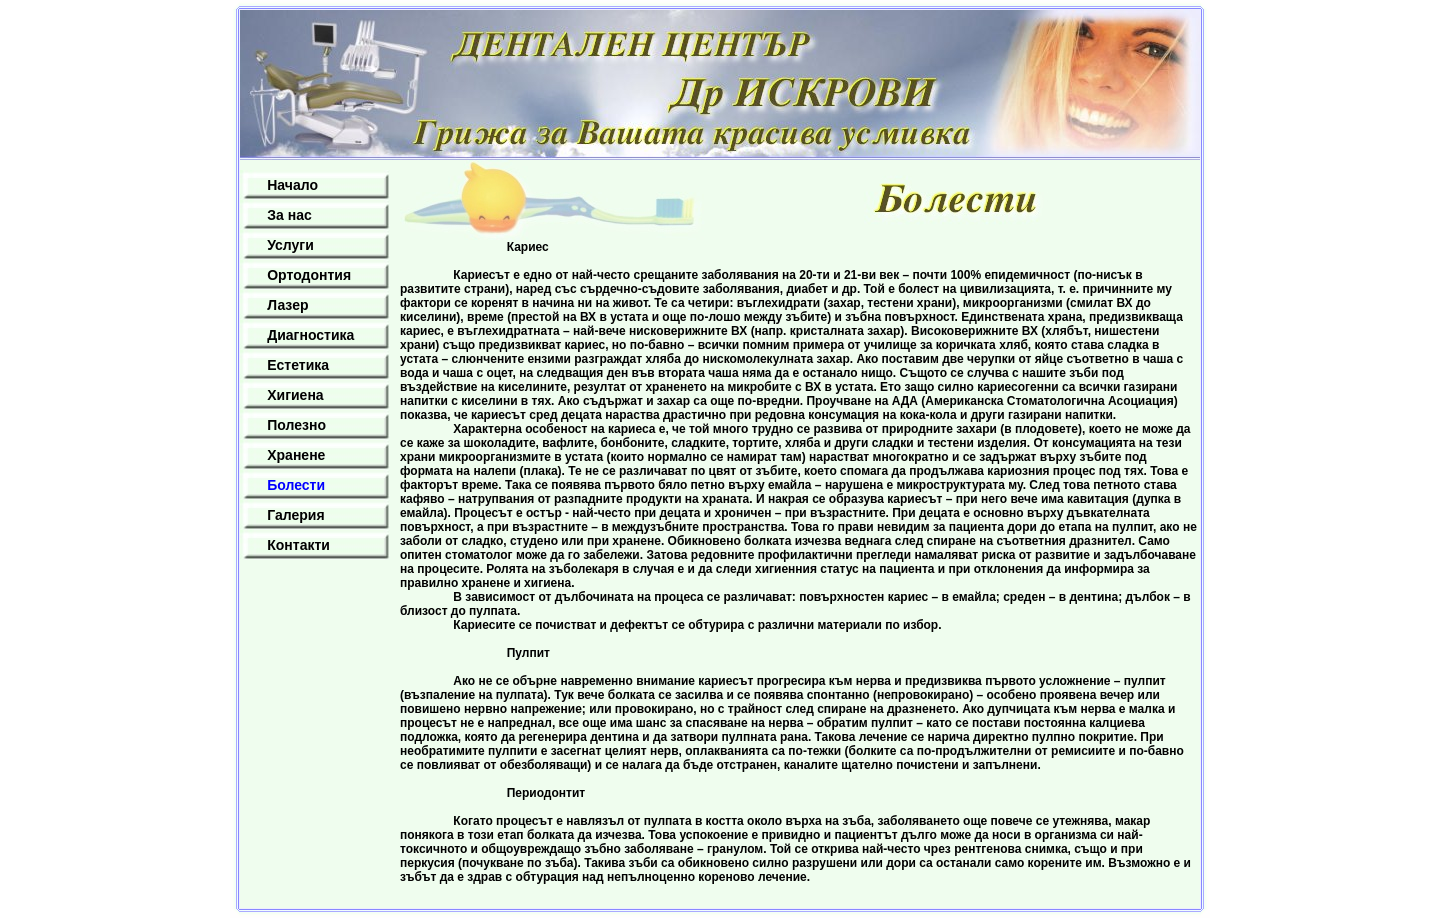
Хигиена (295, 395)
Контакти (298, 545)
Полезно (296, 425)
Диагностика (310, 335)
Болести (296, 485)
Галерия (295, 515)
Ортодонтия (309, 275)
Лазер (287, 305)
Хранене (296, 455)
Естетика (298, 365)
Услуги (290, 245)
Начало (292, 185)
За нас (289, 215)
